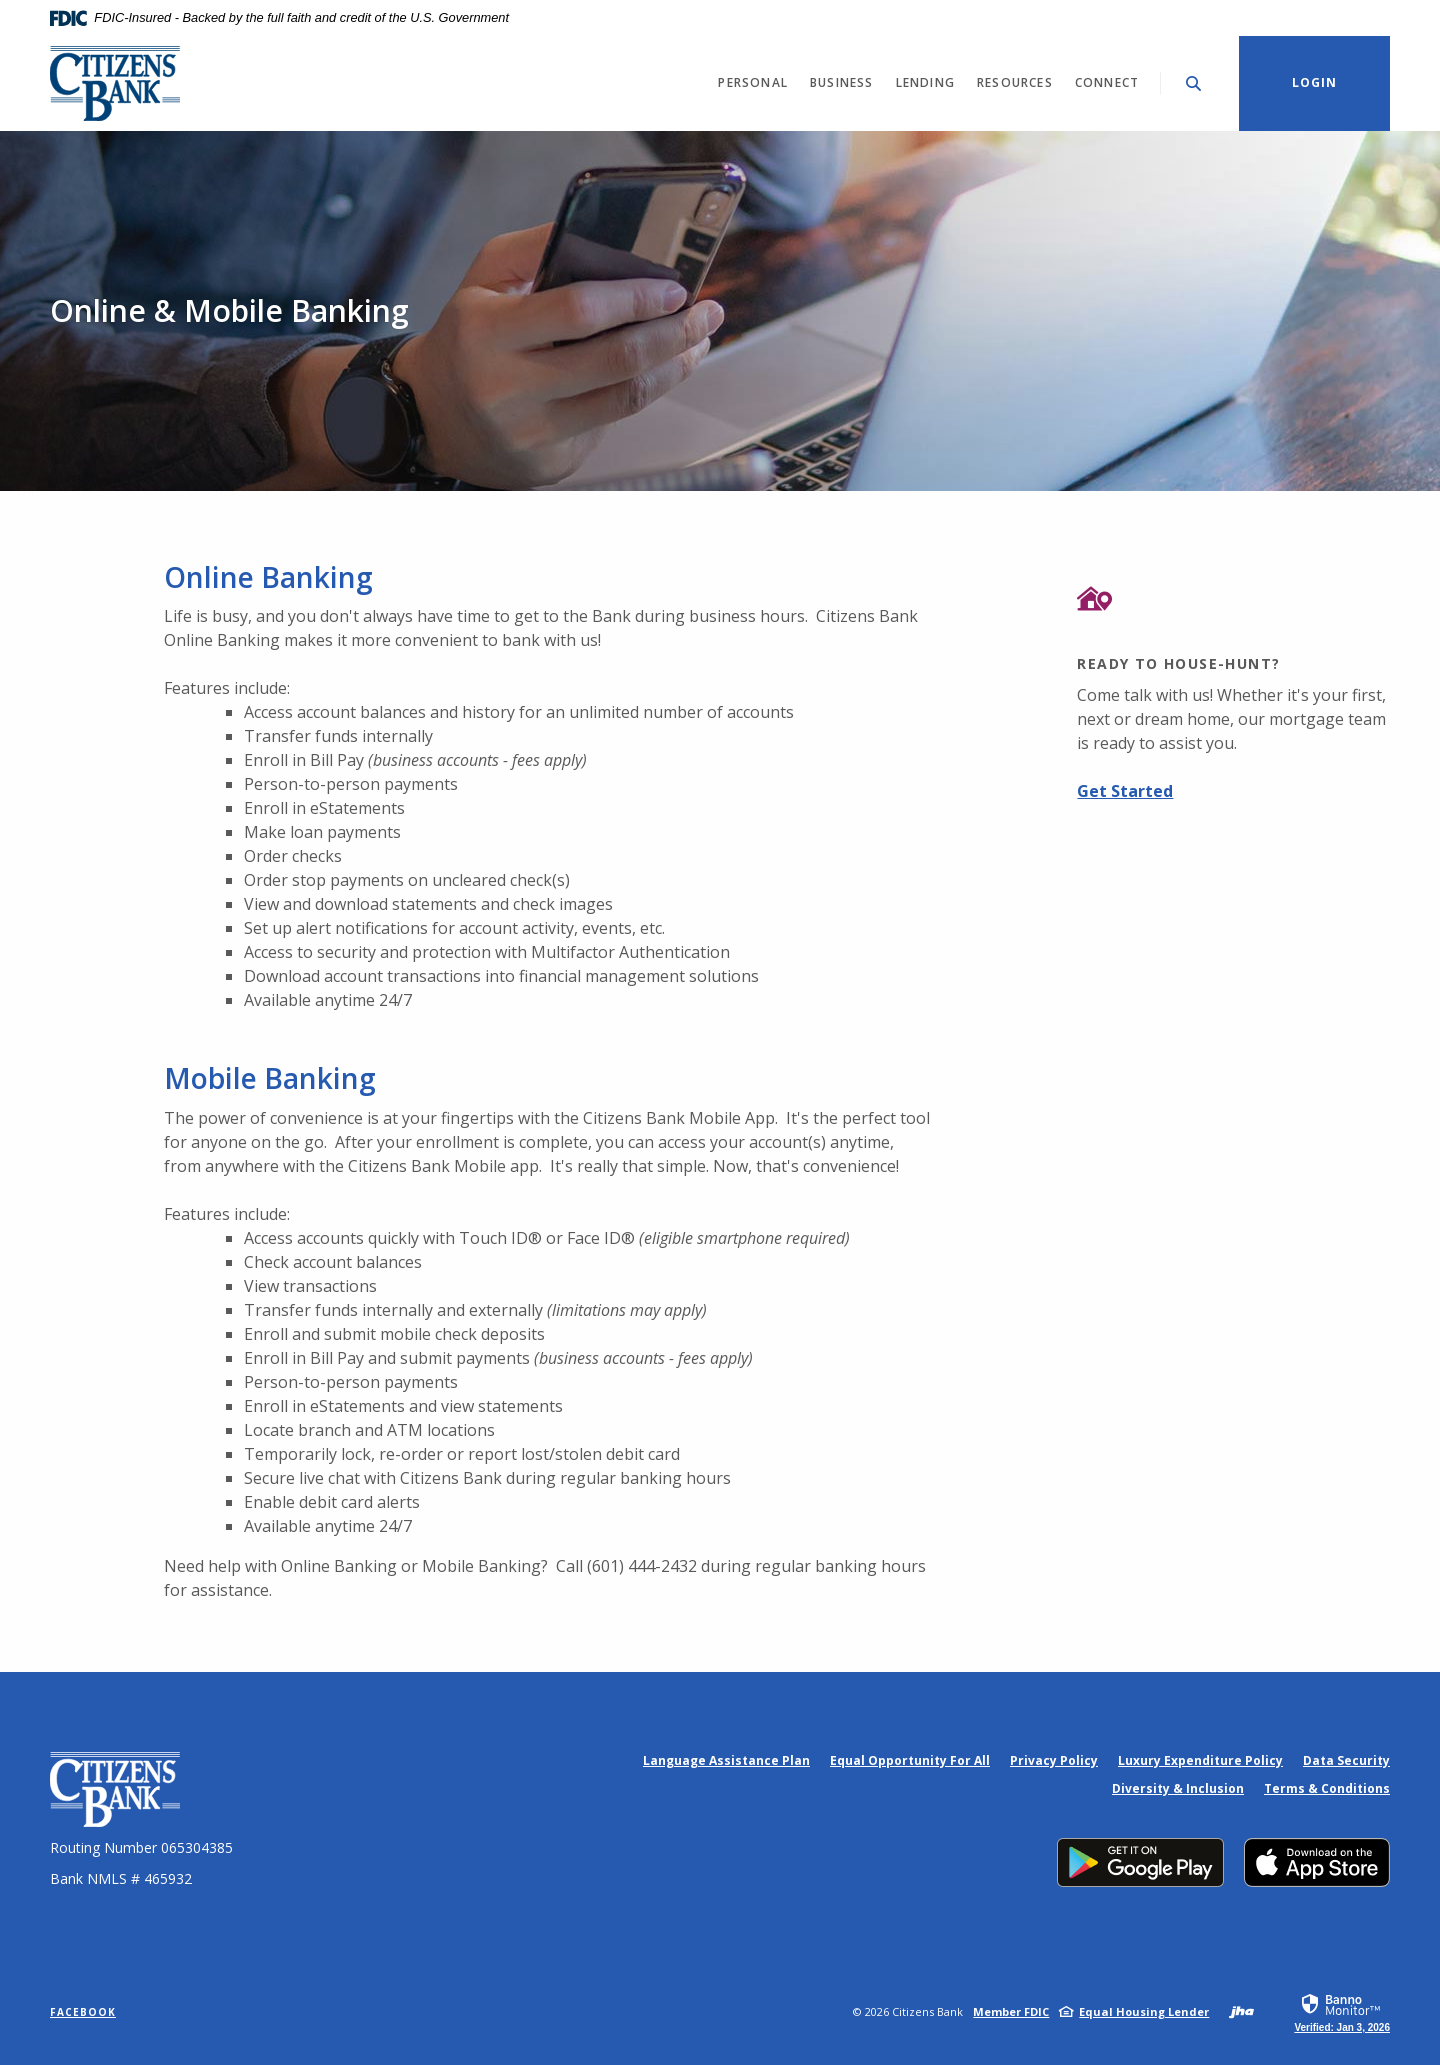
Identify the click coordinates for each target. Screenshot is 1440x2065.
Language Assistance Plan (726, 1760)
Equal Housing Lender (1144, 2011)
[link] (1342, 2012)
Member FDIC (1011, 2011)
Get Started (1125, 791)
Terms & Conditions (1327, 1788)
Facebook (83, 2012)
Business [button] (842, 82)
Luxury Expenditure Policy (1200, 1760)
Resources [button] (1015, 82)
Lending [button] (925, 82)
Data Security (1346, 1760)
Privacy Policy (1054, 1760)
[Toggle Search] (1194, 83)
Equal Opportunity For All (910, 1760)
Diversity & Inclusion (1178, 1788)
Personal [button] (753, 82)
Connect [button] (1107, 82)
